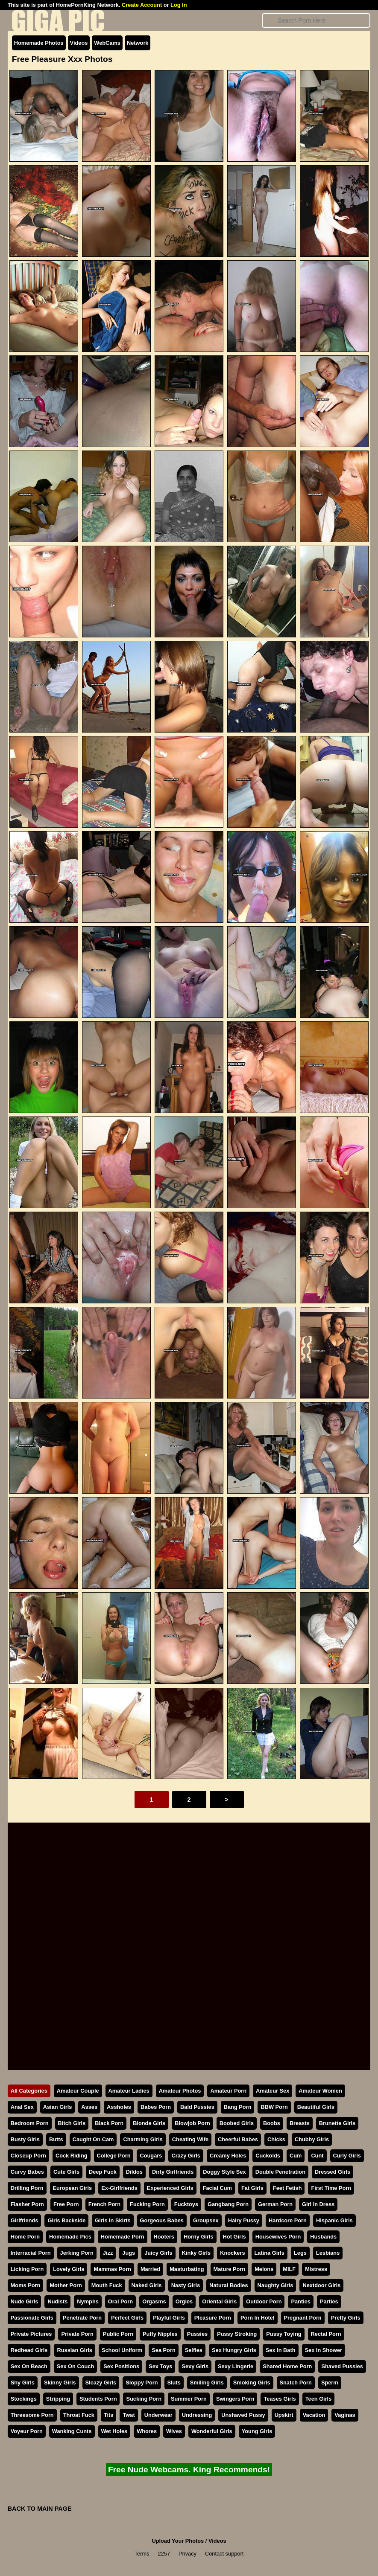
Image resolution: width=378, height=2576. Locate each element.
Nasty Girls (185, 2285)
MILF (289, 2269)
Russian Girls (74, 2350)
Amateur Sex (272, 2091)
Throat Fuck (78, 2415)
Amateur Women (320, 2091)
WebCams (107, 43)
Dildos (134, 2172)
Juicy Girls (158, 2253)
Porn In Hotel (257, 2317)
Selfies (193, 2350)
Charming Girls (142, 2139)
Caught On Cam (93, 2139)
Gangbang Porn (228, 2204)
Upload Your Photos (178, 2541)
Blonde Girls (149, 2123)
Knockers (232, 2253)
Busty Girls (25, 2139)
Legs (300, 2253)
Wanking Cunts (72, 2431)
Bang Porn (238, 2107)
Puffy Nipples (160, 2334)
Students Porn (98, 2399)
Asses (89, 2107)
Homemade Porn (122, 2236)
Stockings (24, 2399)
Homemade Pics (70, 2236)
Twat (129, 2415)
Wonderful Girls (211, 2431)
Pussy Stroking (237, 2334)
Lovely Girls (68, 2269)
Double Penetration (280, 2172)
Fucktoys (186, 2204)
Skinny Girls (60, 2382)
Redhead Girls (29, 2350)
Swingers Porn (235, 2399)
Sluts (174, 2382)
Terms (142, 2553)
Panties (301, 2301)
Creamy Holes (228, 2155)
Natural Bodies (228, 2285)
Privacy (187, 2553)
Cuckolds (267, 2155)
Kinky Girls (196, 2253)
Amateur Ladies (128, 2091)
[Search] (316, 20)
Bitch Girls (72, 2123)
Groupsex (206, 2220)
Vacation (314, 2415)
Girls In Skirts (112, 2220)
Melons (264, 2269)
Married (150, 2269)
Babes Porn (156, 2107)
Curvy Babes (27, 2172)
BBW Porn (274, 2107)
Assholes (119, 2107)
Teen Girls (318, 2399)
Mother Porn (66, 2285)
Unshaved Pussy (243, 2415)
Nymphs (88, 2301)
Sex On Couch (75, 2366)
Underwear (158, 2415)
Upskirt (284, 2415)
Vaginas (344, 2415)
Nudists (57, 2301)
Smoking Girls (251, 2382)
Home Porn (25, 2236)
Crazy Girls (185, 2155)
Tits (109, 2415)
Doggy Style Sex (224, 2172)
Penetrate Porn (82, 2317)
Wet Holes (114, 2431)
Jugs (128, 2253)
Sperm (329, 2382)
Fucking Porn (147, 2204)
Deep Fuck (103, 2172)
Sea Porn (163, 2350)
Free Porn (66, 2204)
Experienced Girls (170, 2188)
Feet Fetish (287, 2188)
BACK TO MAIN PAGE (40, 2508)
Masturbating (187, 2269)
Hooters (164, 2236)
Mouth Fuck (106, 2285)
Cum (296, 2155)
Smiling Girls (207, 2382)
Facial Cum (217, 2188)
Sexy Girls (195, 2366)
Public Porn (118, 2334)
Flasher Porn (27, 2204)
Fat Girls (252, 2188)
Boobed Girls (237, 2123)
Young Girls (257, 2431)
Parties (329, 2301)
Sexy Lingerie (235, 2366)
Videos (79, 43)
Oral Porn (120, 2301)
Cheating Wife (190, 2139)
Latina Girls (269, 2253)
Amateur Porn (228, 2091)
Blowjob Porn (192, 2123)
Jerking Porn (77, 2253)
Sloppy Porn (142, 2382)
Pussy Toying (283, 2334)
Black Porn (109, 2123)
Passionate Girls (32, 2317)
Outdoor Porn (263, 2301)
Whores (147, 2431)
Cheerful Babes (238, 2139)
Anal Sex (22, 2107)
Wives (174, 2431)
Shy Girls (23, 2382)
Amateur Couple (78, 2091)
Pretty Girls (345, 2317)
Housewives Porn (278, 2236)
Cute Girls (66, 2172)
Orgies (184, 2301)
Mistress (316, 2269)
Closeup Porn (28, 2155)
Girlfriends (24, 2220)
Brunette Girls (337, 2123)
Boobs (271, 2123)
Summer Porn (189, 2399)
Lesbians (328, 2253)
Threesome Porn (32, 2415)
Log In (178, 5)
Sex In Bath (281, 2350)
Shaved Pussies (342, 2366)
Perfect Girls (127, 2317)
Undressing (197, 2415)
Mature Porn (230, 2269)
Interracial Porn (31, 2253)
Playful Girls (169, 2317)
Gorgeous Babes (162, 2220)
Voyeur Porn (27, 2431)
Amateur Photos (180, 2091)
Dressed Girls (332, 2172)
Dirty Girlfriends (172, 2172)
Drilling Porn (27, 2188)
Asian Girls (57, 2107)
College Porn (114, 2155)
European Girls (72, 2188)
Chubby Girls (312, 2139)
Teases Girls (280, 2399)
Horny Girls (199, 2236)
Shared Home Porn (287, 2366)
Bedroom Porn (30, 2123)
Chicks (276, 2139)
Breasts (300, 2123)
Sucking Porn (143, 2399)
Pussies (197, 2334)
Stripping (58, 2399)
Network (138, 43)
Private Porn (77, 2334)
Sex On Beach (29, 2366)
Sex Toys (160, 2366)
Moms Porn (26, 2285)
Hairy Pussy (243, 2220)
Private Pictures (31, 2334)
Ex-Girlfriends (119, 2188)
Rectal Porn (326, 2334)
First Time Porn (331, 2188)
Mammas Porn (112, 2269)
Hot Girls (234, 2236)
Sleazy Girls (101, 2382)
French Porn (104, 2204)
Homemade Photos (39, 43)
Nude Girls (24, 2301)
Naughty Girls (275, 2285)
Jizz (108, 2253)
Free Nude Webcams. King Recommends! (189, 2469)
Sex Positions (121, 2366)
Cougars (151, 2155)
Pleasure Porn (212, 2317)
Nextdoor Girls (321, 2285)
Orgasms (154, 2301)
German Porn (275, 2204)
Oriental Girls (219, 2301)
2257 (164, 2553)
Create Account (142, 5)
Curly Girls (347, 2155)
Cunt (317, 2155)
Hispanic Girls (334, 2220)
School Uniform (122, 2350)
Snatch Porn (296, 2382)
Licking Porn (27, 2269)
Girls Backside (66, 2220)
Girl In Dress (318, 2204)
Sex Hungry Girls (234, 2350)
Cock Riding (72, 2155)
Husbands (323, 2236)
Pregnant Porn (303, 2317)
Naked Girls (147, 2285)
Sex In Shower (323, 2350)
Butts (56, 2139)
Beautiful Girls (315, 2107)
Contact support (224, 2553)
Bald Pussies (197, 2107)
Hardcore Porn (288, 2220)
